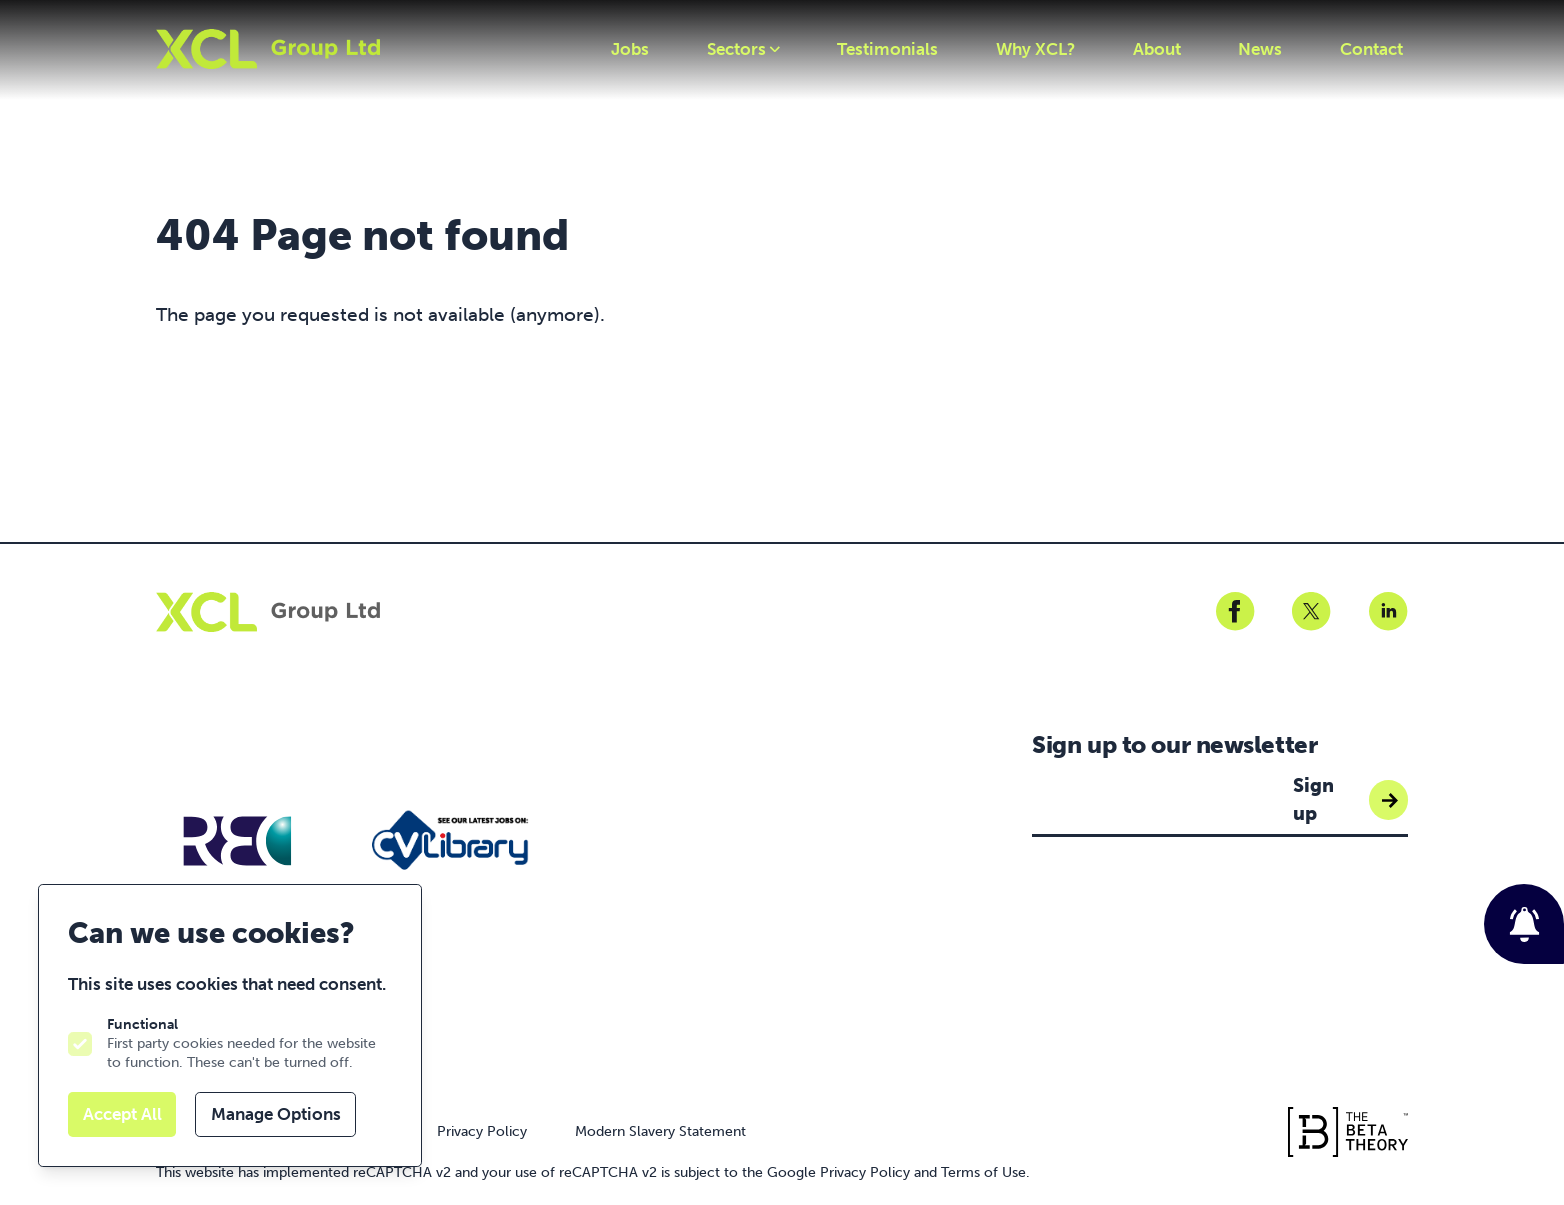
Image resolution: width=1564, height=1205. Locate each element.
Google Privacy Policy (838, 1172)
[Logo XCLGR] (268, 49)
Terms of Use (983, 1172)
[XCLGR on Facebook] (1235, 612)
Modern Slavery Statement (660, 1131)
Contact (1371, 49)
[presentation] (1184, 914)
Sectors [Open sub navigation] (743, 49)
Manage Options (276, 1114)
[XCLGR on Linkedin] (1388, 612)
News (1260, 49)
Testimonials (887, 49)
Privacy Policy (482, 1131)
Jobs (630, 49)
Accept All (122, 1114)
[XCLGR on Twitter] (1311, 612)
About (1157, 49)
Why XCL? (1035, 49)
